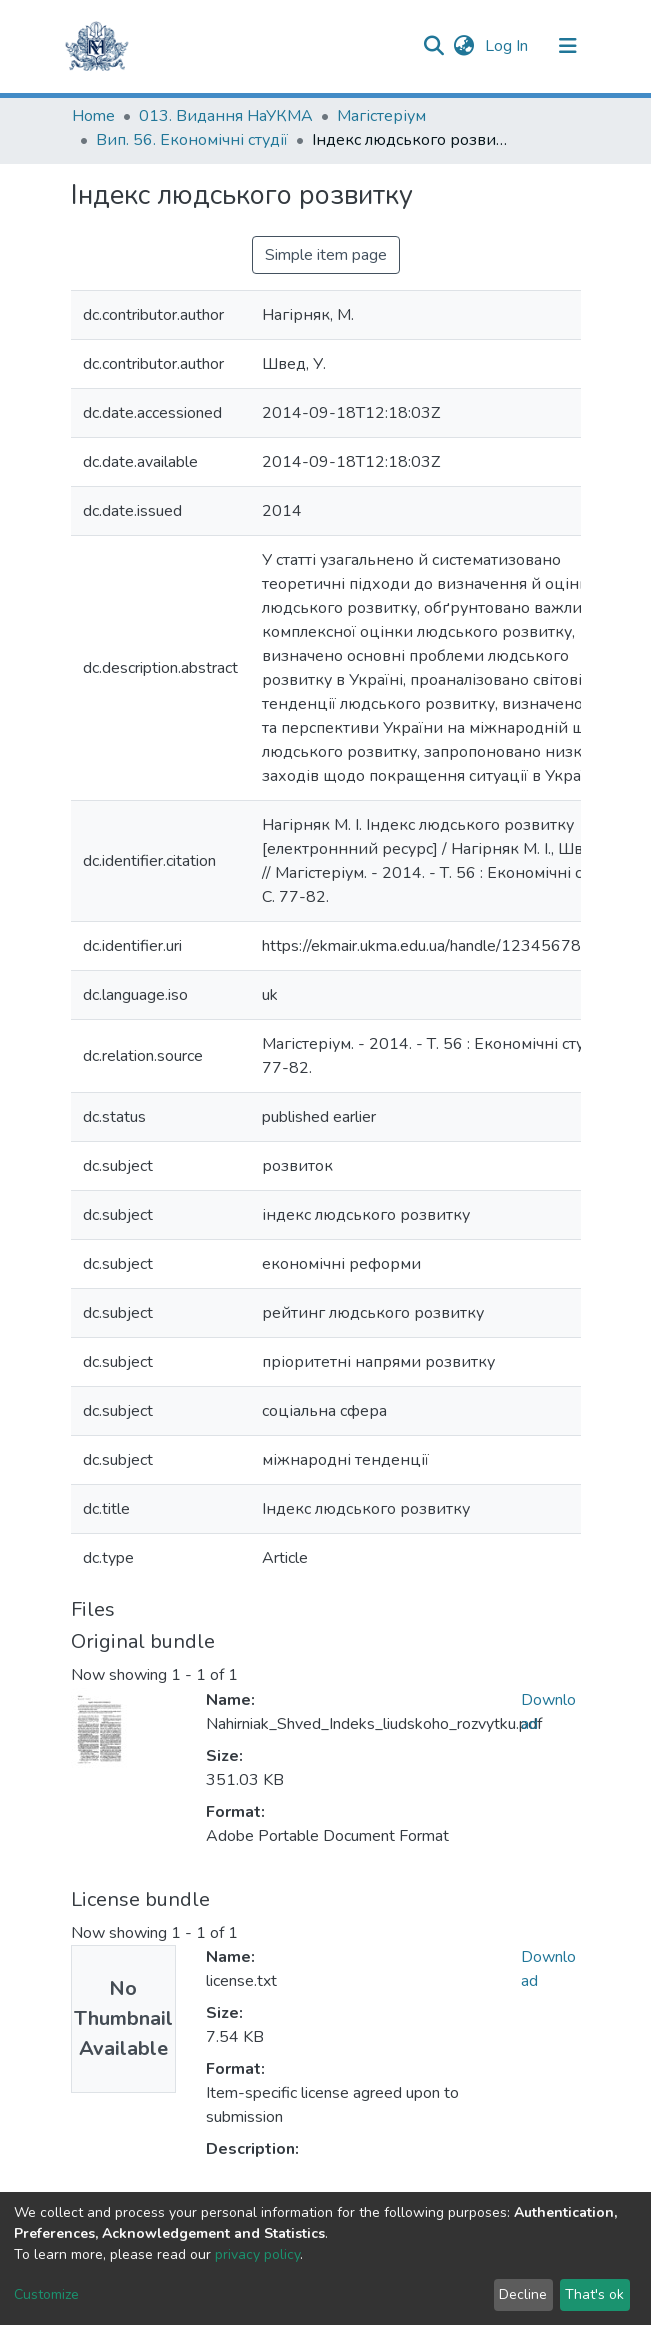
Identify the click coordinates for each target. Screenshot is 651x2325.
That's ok (594, 2294)
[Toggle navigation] (568, 46)
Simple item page (326, 255)
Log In (508, 46)
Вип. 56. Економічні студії (192, 140)
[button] (464, 46)
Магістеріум (381, 116)
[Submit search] (434, 46)
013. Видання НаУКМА (226, 116)
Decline (523, 2294)
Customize (46, 2294)
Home (93, 116)
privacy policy (257, 2254)
